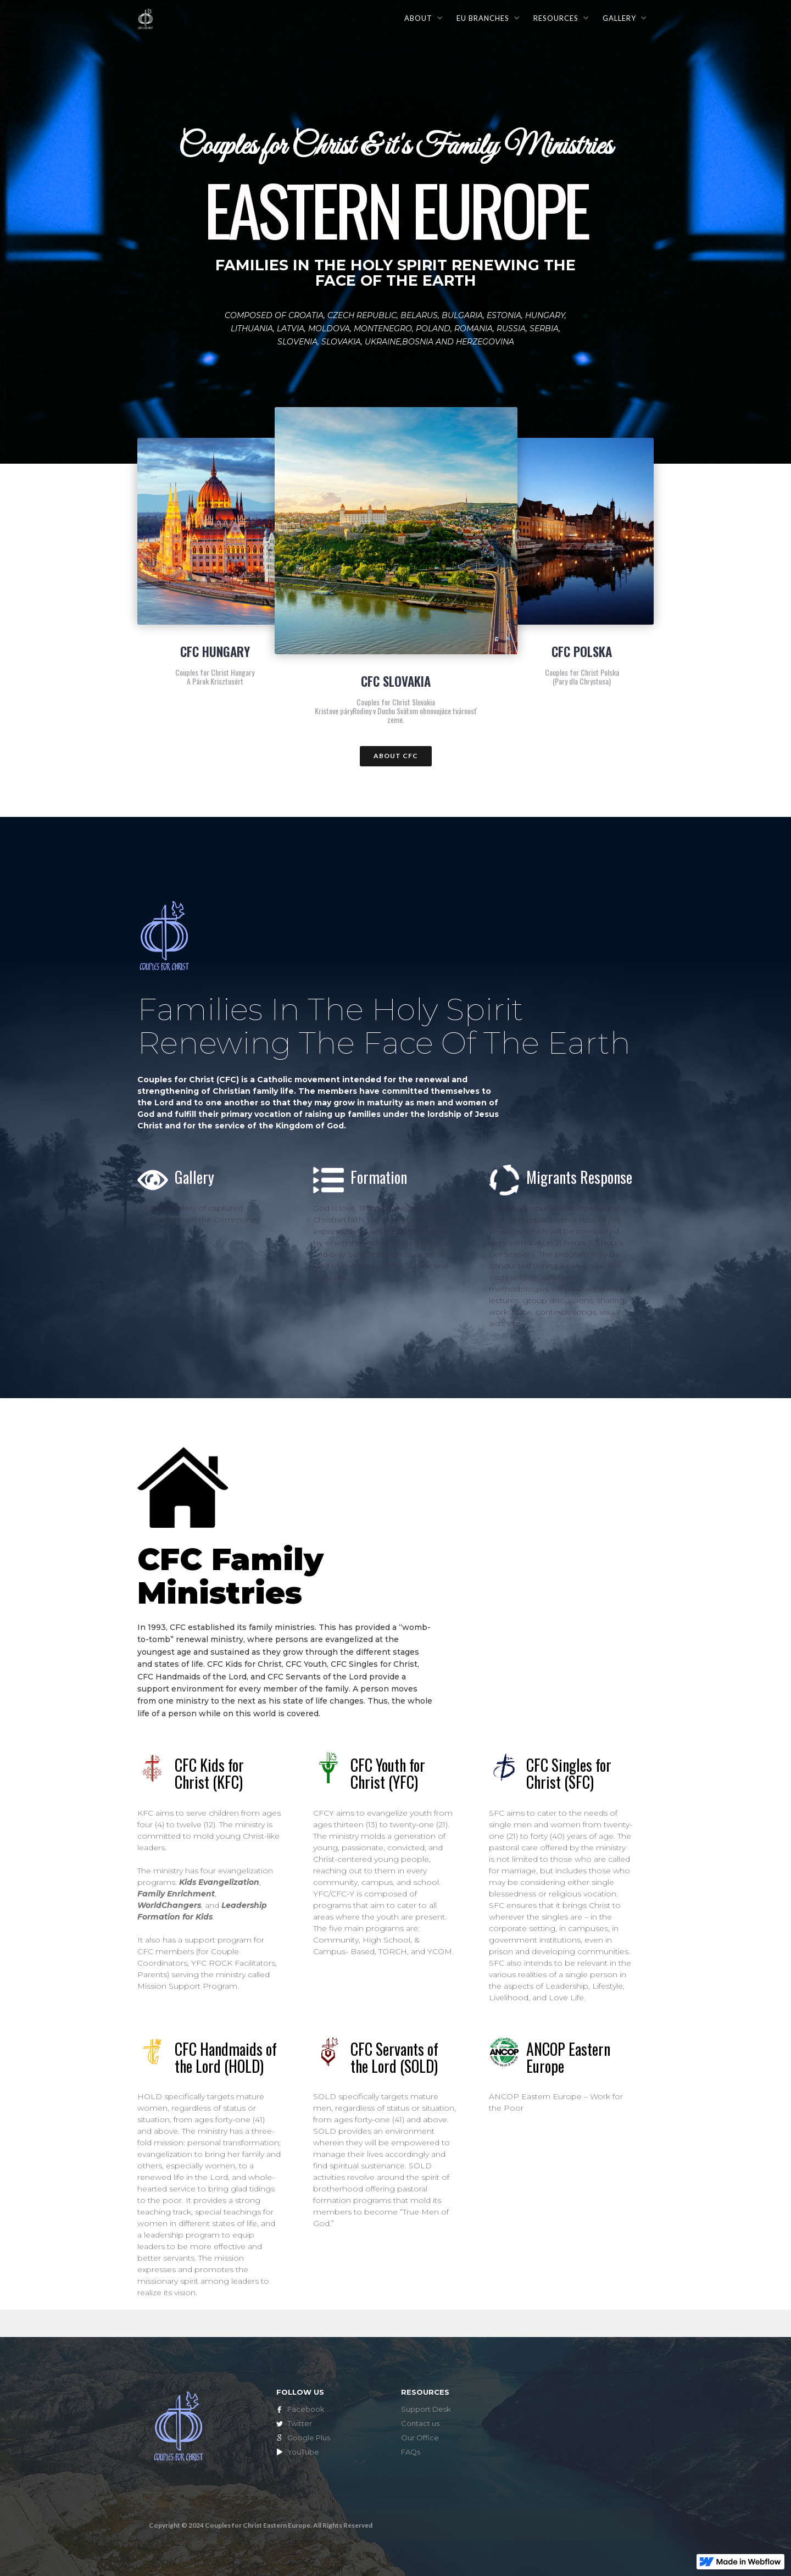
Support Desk (426, 2409)
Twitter (299, 2423)
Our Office (420, 2437)
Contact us (420, 2423)
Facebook (306, 2409)
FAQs (410, 2451)
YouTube (303, 2451)
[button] (423, 17)
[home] (145, 17)
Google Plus (308, 2437)
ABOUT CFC (396, 756)
